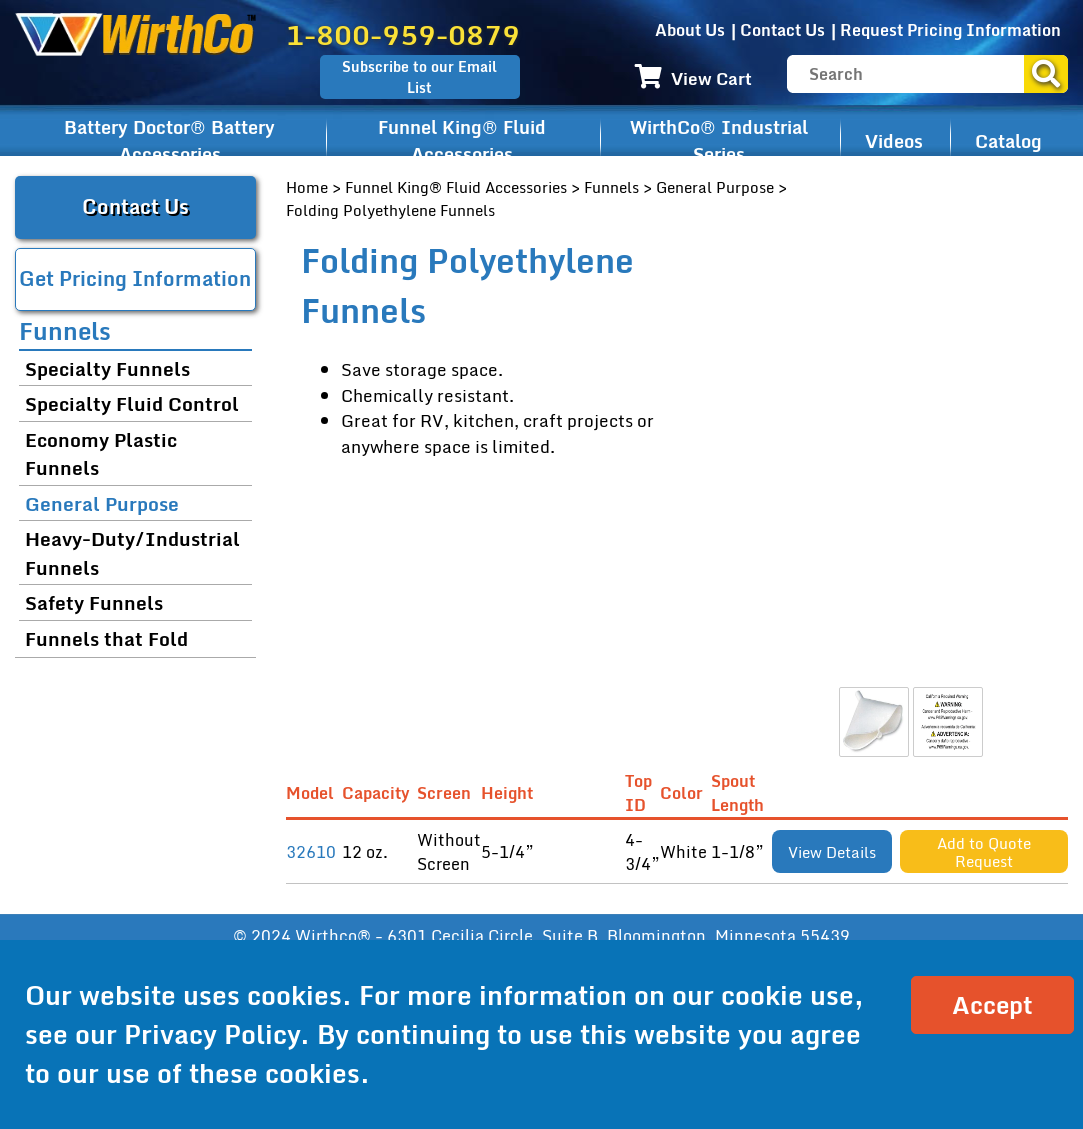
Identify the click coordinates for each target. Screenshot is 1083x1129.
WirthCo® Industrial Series (719, 141)
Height (511, 793)
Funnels (611, 187)
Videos (894, 141)
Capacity (379, 793)
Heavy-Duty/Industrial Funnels (132, 553)
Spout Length (741, 793)
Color (685, 793)
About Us (690, 29)
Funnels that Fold (106, 638)
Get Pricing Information (135, 278)
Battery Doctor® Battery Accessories (169, 141)
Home (307, 187)
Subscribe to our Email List (419, 77)
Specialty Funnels (107, 368)
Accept (992, 1004)
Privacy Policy (212, 1034)
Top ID (639, 793)
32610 (311, 852)
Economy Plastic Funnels (101, 454)
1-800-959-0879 (403, 35)
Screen (448, 793)
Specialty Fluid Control (132, 403)
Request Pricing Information (950, 29)
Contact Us (782, 29)
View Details (832, 852)
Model (314, 793)
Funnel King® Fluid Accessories (462, 141)
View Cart (693, 78)
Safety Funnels (94, 602)
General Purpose (715, 187)
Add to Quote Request (984, 852)
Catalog (1008, 141)
